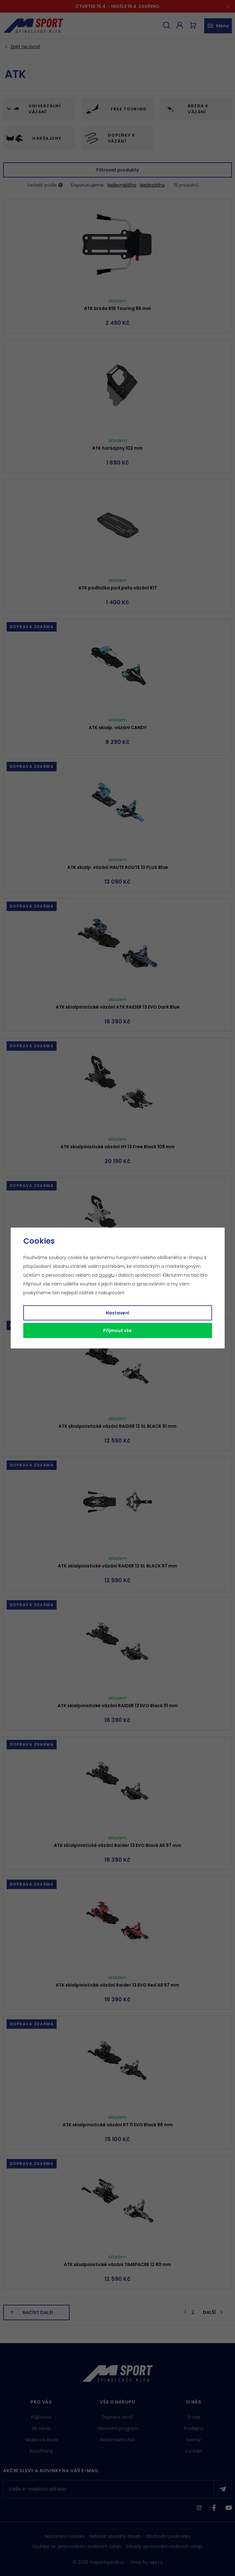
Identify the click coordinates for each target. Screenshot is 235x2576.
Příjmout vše (117, 1330)
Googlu (107, 1275)
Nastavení (117, 1313)
